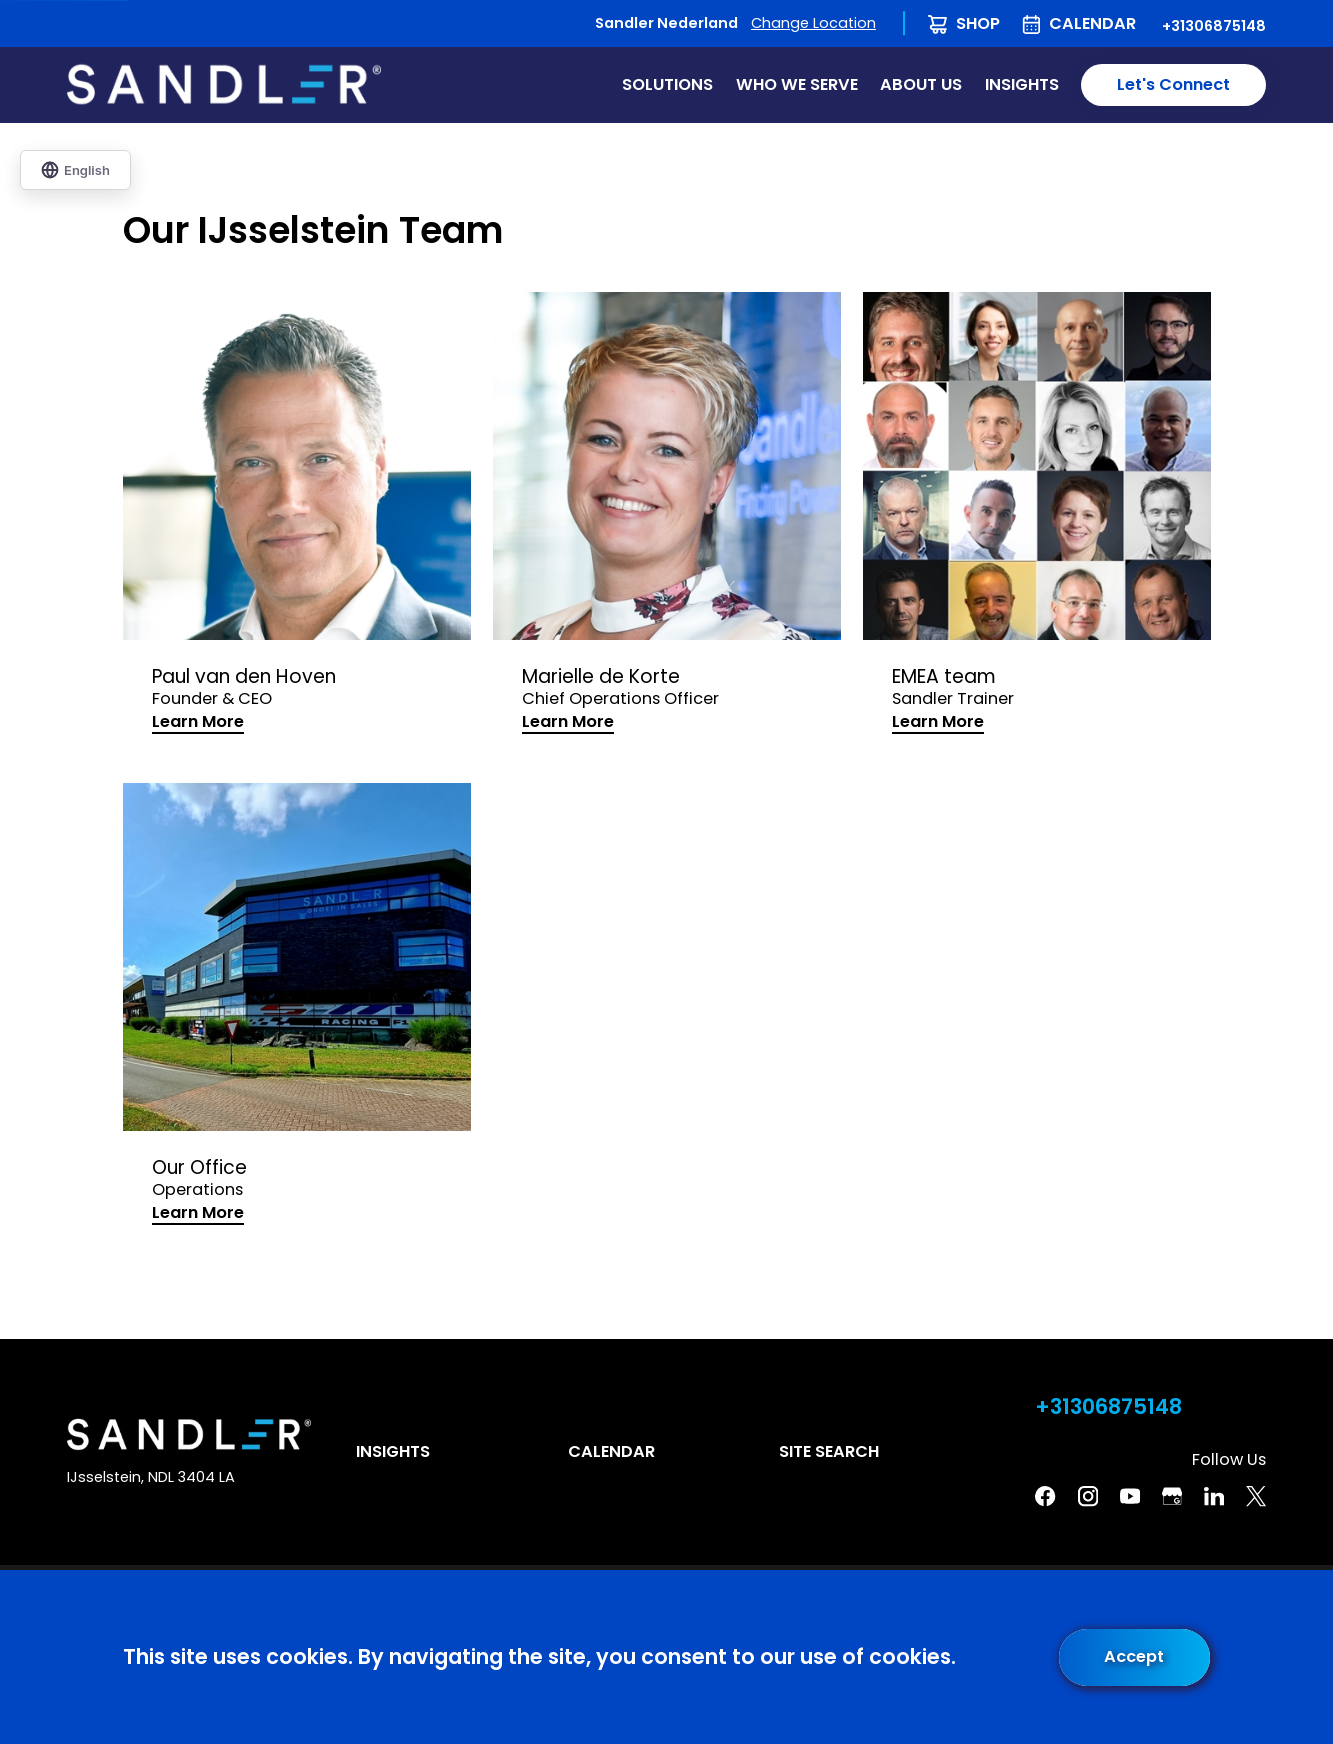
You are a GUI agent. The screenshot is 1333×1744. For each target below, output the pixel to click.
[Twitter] (1256, 1496)
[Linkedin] (1214, 1496)
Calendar (1092, 23)
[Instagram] (1088, 1496)
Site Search (829, 1451)
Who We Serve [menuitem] (797, 84)
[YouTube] (1130, 1496)
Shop (978, 23)
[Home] (224, 84)
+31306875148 (1214, 26)
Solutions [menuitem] (667, 84)
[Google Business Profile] (1172, 1496)
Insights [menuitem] (1022, 84)
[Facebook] (1045, 1496)
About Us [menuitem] (921, 84)
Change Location (813, 23)
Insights (393, 1451)
